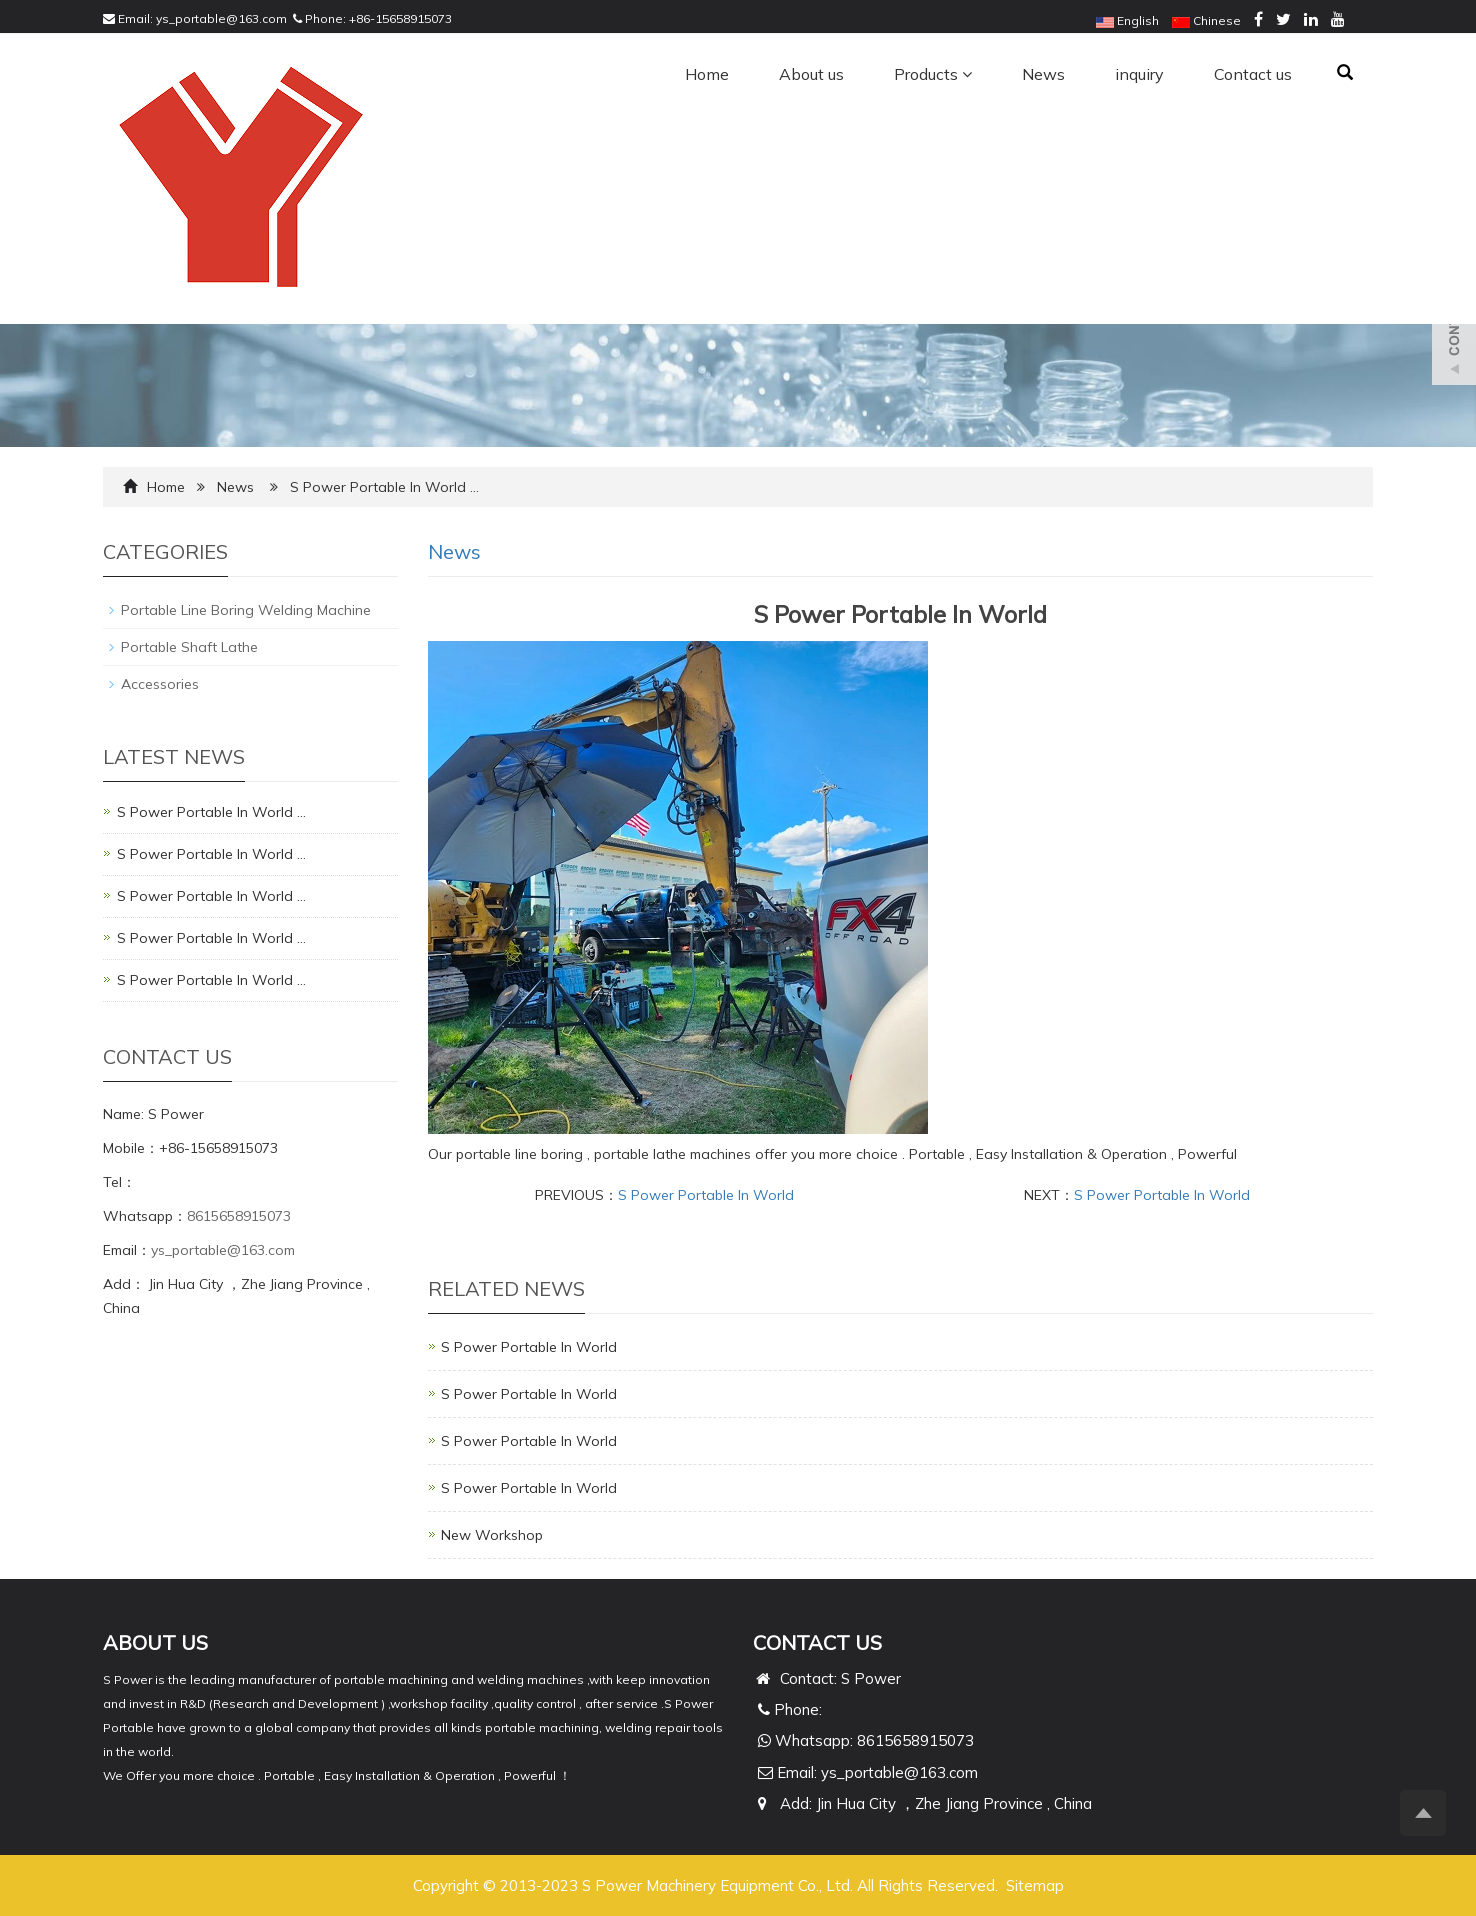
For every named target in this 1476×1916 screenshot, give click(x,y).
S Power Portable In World (706, 1195)
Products (933, 74)
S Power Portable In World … (211, 812)
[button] (967, 74)
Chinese (1206, 20)
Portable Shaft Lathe (189, 647)
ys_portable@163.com (221, 18)
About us (811, 74)
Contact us (1253, 74)
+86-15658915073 (400, 18)
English (1127, 20)
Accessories (160, 684)
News (1043, 74)
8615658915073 (239, 1216)
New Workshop (492, 1535)
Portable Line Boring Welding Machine (246, 610)
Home (707, 74)
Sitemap (1035, 1885)
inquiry (1139, 74)
